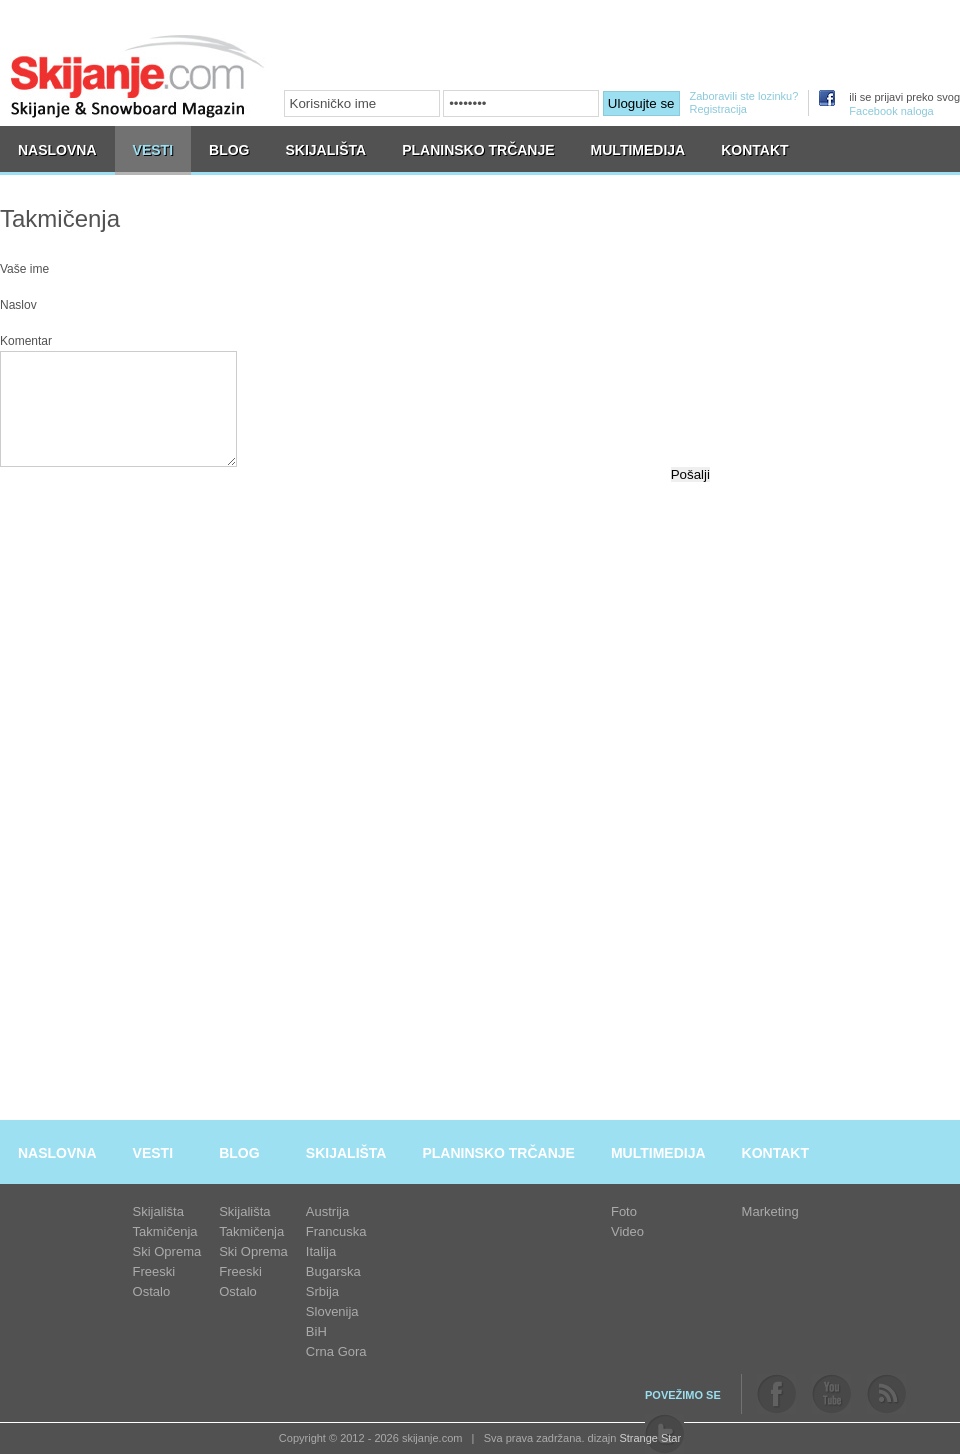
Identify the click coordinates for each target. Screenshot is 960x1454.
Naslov (18, 305)
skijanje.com (138, 75)
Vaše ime (24, 269)
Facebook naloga (891, 111)
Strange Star (650, 1438)
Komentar (26, 341)
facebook (776, 1394)
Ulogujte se (641, 103)
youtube (831, 1394)
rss (886, 1394)
